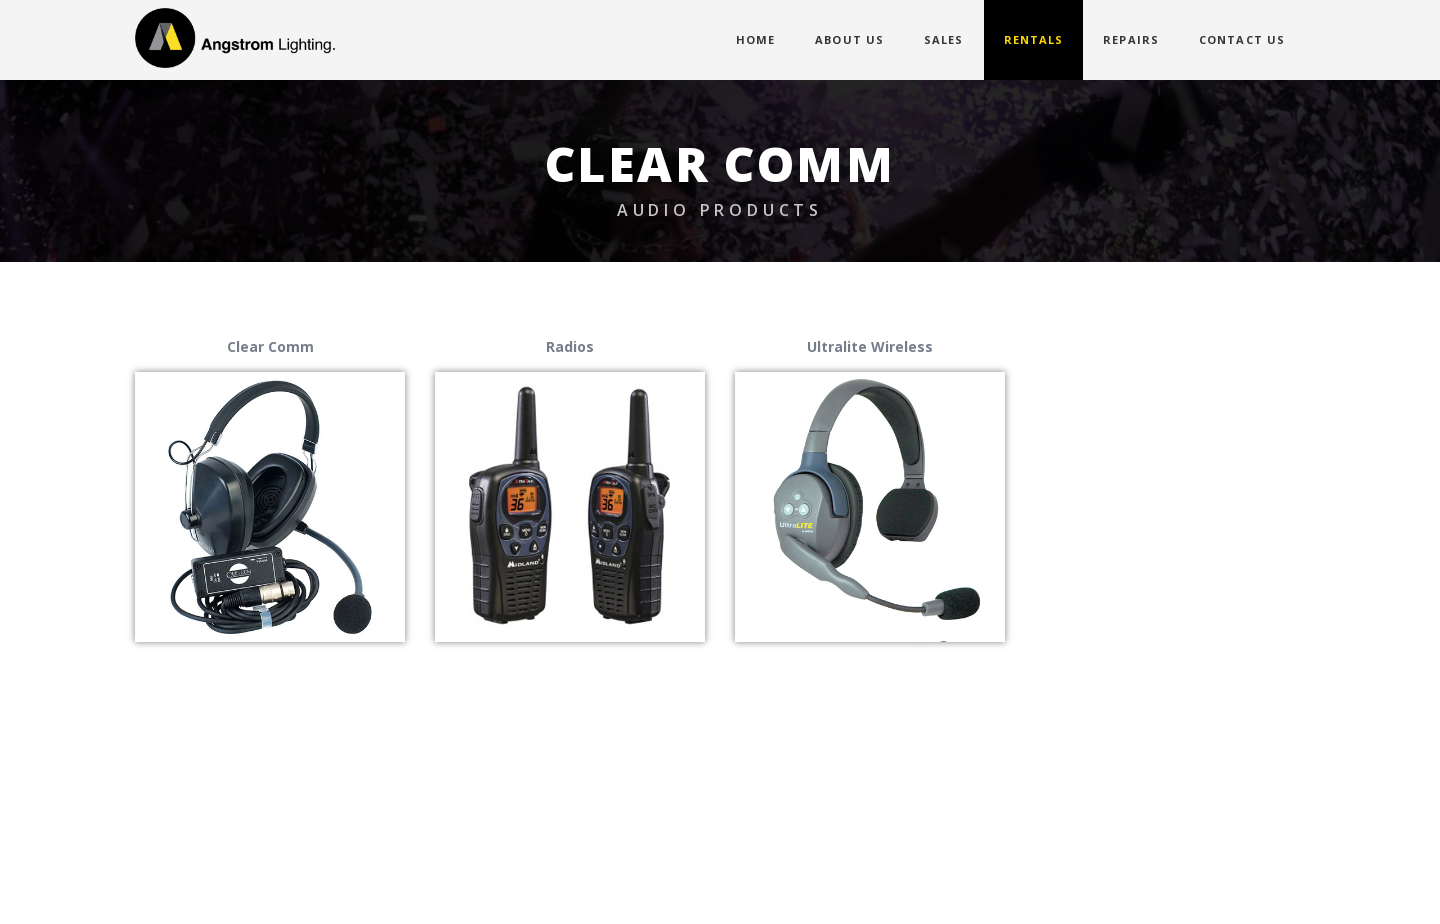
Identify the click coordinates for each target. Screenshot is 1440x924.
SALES (944, 39)
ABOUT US (849, 39)
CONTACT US (1242, 39)
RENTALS (1034, 39)
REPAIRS (1131, 39)
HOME (755, 39)
